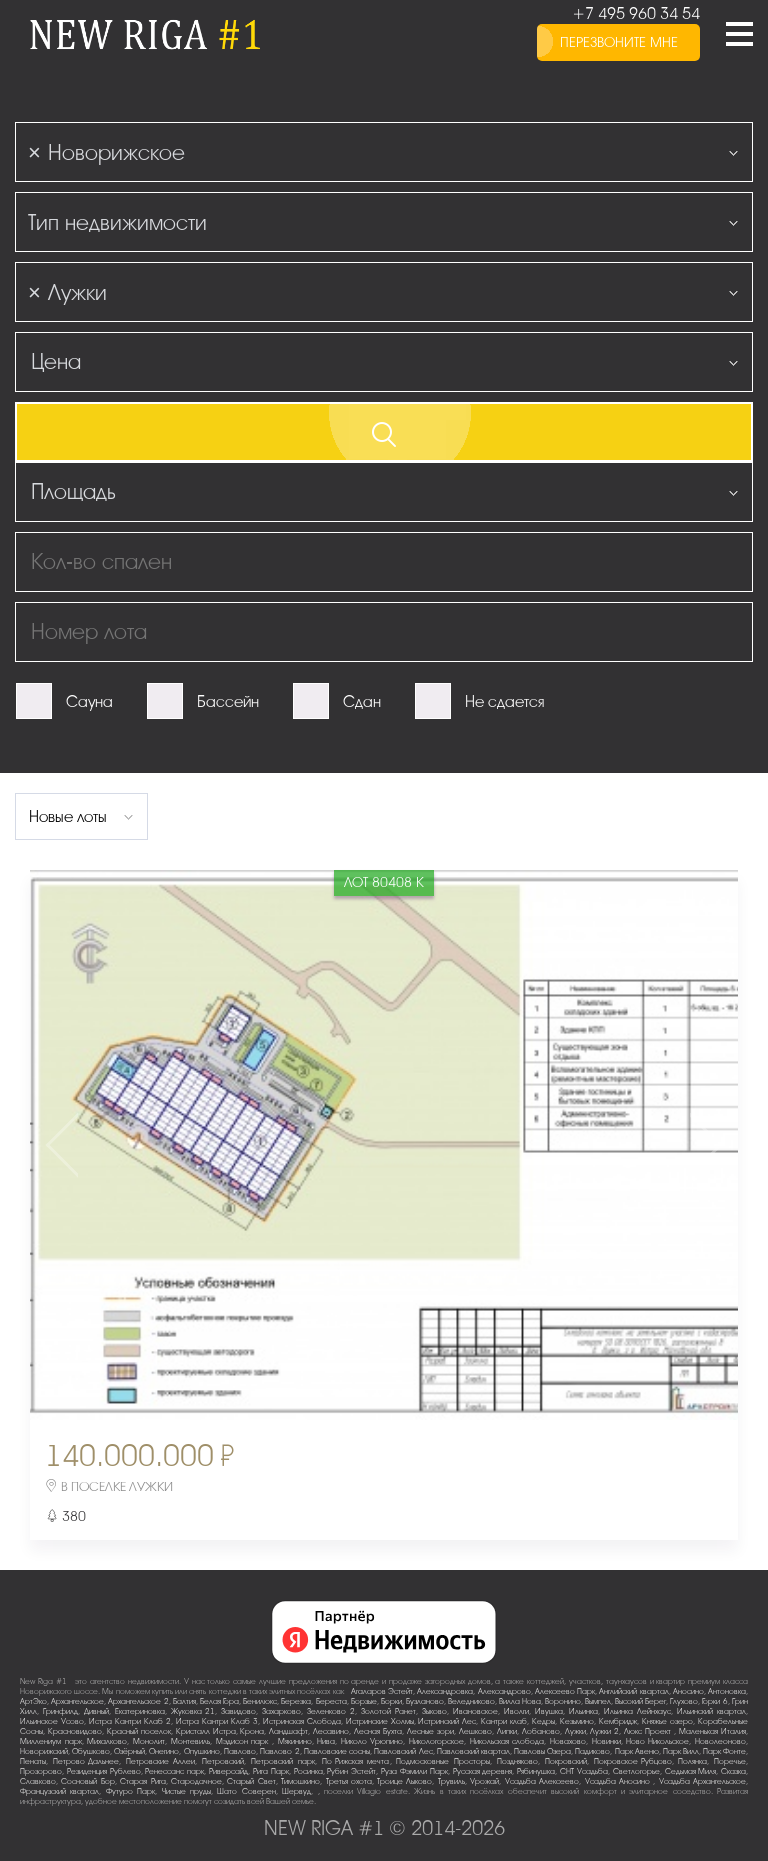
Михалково (107, 1741)
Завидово (238, 1711)
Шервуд (296, 1791)
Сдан (362, 702)
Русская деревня (483, 1771)
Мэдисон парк (244, 1741)
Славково (38, 1781)
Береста (331, 1701)
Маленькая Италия (712, 1731)
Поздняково (517, 1761)
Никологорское (436, 1741)
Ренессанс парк (174, 1771)
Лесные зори (430, 1731)
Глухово (684, 1701)
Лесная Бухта (378, 1731)
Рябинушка (536, 1771)
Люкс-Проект (649, 1731)
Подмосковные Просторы (443, 1761)
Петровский (223, 1761)
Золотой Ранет (388, 1711)
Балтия (184, 1701)
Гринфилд (60, 1711)
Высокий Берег (640, 1701)
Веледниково (471, 1701)
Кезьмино (577, 1721)
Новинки (606, 1741)
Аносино (688, 1691)
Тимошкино (300, 1781)
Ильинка (583, 1711)
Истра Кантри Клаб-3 (217, 1721)
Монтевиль (190, 1741)
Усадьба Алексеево (542, 1781)
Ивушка (549, 1711)
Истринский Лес (447, 1721)
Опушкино (202, 1751)
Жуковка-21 (193, 1711)
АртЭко (33, 1701)
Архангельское (77, 1701)
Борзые (364, 1701)
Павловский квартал (473, 1751)
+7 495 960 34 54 (636, 14)
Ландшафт (288, 1731)
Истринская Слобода (302, 1721)
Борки (391, 1701)
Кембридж (618, 1721)
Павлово (240, 1751)
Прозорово (41, 1771)
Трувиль (451, 1781)
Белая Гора (219, 1701)
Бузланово (425, 1701)
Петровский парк (283, 1761)
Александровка (445, 1691)
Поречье (730, 1761)
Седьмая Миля (691, 1771)
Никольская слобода (507, 1741)
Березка (296, 1701)
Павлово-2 (280, 1751)
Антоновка (727, 1691)
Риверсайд (228, 1771)
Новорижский (44, 1751)
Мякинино (295, 1741)
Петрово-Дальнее (86, 1761)
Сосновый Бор (87, 1781)
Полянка (692, 1761)
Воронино (563, 1701)
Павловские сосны (337, 1751)
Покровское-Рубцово (633, 1761)
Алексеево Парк (565, 1691)
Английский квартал (633, 1691)
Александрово (504, 1691)
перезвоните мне (619, 42)
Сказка (733, 1771)
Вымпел (598, 1701)
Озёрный (129, 1751)
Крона (252, 1731)
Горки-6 (715, 1701)
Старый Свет (251, 1781)
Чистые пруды (186, 1791)
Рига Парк (271, 1771)
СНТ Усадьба (584, 1771)
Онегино (164, 1751)
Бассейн (228, 702)
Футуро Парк (130, 1791)
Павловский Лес (403, 1751)
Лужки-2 (604, 1731)
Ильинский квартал (711, 1711)
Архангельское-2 (138, 1701)
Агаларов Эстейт (382, 1691)
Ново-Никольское (657, 1741)
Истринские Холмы (380, 1721)
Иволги (516, 1711)
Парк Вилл (681, 1751)
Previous (147, 1145)
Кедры (543, 1721)
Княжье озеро (667, 1721)
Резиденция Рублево (104, 1771)
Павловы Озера (542, 1751)
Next (621, 1145)
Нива (326, 1741)
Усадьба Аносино (619, 1781)
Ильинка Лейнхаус (637, 1711)
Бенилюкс (260, 1701)
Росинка (308, 1771)
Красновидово (75, 1731)
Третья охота (349, 1781)
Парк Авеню (637, 1751)
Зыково (434, 1711)
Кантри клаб (504, 1721)
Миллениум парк (51, 1741)
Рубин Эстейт (351, 1771)
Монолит (149, 1741)
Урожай (484, 1781)
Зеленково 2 (331, 1711)
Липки (507, 1731)
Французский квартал (59, 1791)
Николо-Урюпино (372, 1741)
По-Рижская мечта (356, 1761)
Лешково (475, 1731)
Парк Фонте (724, 1751)
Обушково (91, 1751)
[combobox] (384, 152)
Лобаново (541, 1731)
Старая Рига (142, 1781)
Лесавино (331, 1731)
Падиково (592, 1751)
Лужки (575, 1731)
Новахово (568, 1741)
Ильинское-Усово (52, 1721)
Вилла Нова (520, 1701)
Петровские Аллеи (161, 1761)
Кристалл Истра (206, 1731)
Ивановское (475, 1711)
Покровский (566, 1761)
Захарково (281, 1711)
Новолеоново (720, 1741)
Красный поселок (139, 1731)
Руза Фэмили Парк (414, 1771)
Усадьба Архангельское (702, 1781)
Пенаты (33, 1761)
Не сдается (504, 702)
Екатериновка (140, 1711)
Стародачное (196, 1781)
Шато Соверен (246, 1791)
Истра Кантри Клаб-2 (130, 1721)
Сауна (89, 702)
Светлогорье (636, 1771)
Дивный (96, 1711)
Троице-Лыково (404, 1781)
